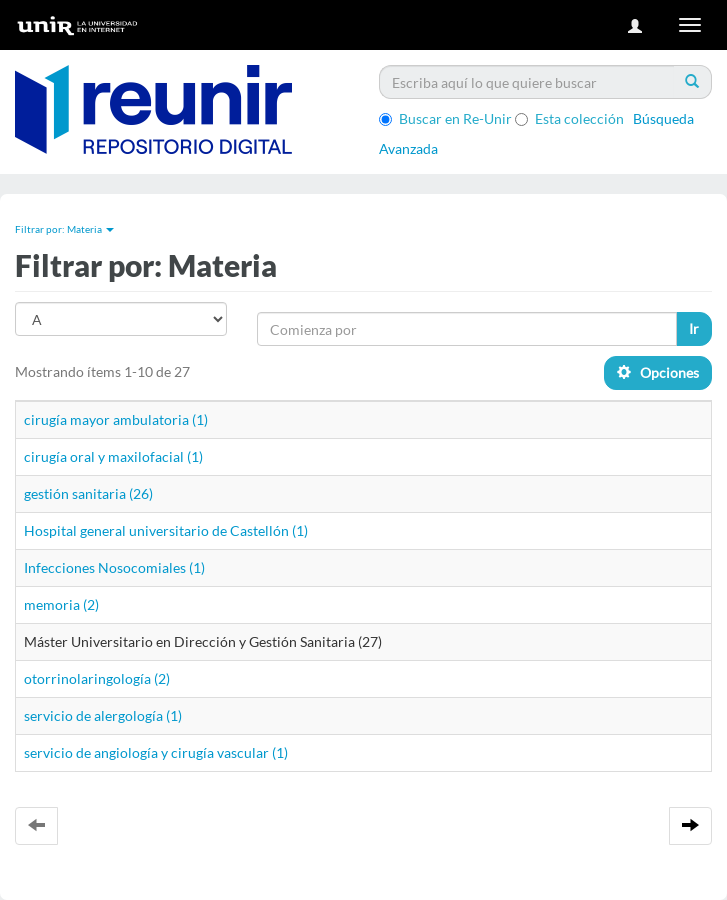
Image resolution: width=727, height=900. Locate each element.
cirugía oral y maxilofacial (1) (113, 456)
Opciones (658, 372)
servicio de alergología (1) (103, 715)
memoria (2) (61, 604)
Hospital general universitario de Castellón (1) (166, 530)
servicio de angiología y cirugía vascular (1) (156, 752)
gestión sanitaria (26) (88, 493)
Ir (694, 328)
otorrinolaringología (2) (97, 678)
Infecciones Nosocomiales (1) (114, 567)
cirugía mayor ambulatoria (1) (116, 419)
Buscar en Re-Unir (445, 118)
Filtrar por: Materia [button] (64, 229)
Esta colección (569, 118)
